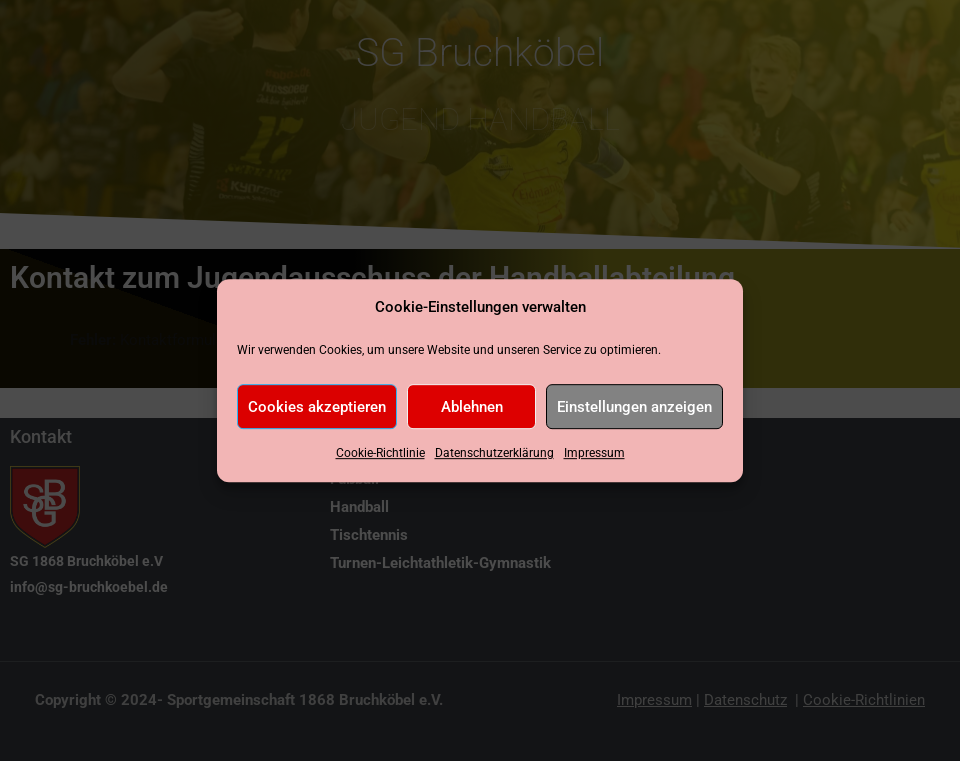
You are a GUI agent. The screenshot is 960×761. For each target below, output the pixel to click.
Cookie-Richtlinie (380, 454)
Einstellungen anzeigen (634, 407)
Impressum (594, 454)
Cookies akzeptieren (317, 407)
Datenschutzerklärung (494, 454)
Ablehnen (472, 407)
